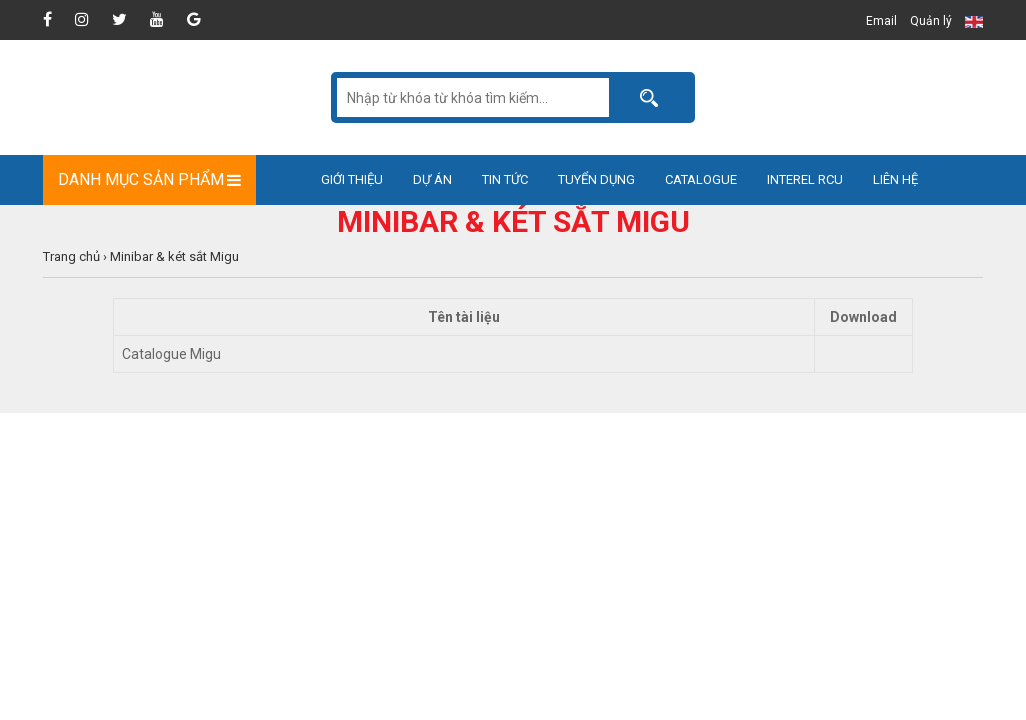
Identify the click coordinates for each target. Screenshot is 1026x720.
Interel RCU (805, 179)
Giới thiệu (352, 179)
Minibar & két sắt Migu (174, 256)
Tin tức (505, 179)
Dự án (432, 179)
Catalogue (701, 179)
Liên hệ (895, 179)
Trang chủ (71, 256)
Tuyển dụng (596, 179)
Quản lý (931, 21)
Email (881, 21)
